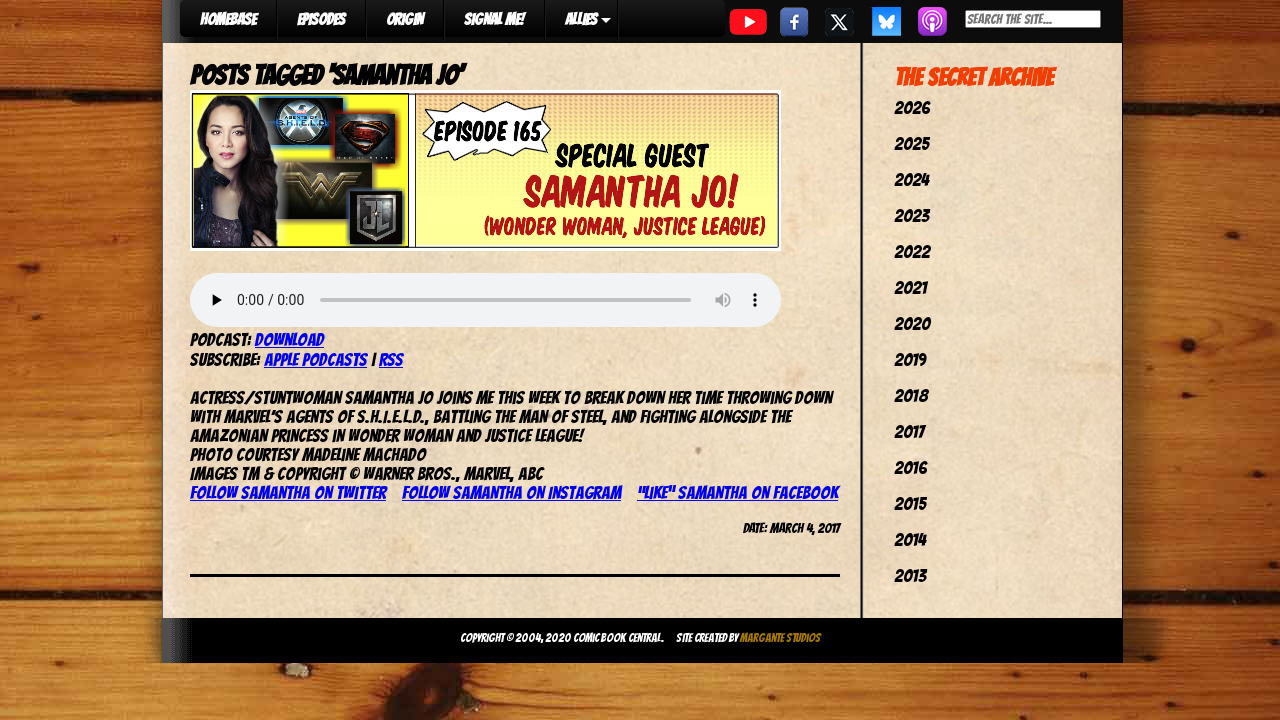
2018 (911, 395)
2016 (910, 467)
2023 (911, 215)
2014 (910, 539)
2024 (911, 179)
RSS (391, 359)
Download (289, 339)
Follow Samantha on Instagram (511, 492)
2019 (910, 359)
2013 (910, 575)
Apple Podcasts (315, 359)
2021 (910, 287)
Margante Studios (780, 637)
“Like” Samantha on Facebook (737, 492)
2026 (912, 107)
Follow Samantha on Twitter (288, 492)
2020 (912, 323)
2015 (910, 503)
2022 (912, 251)
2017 (909, 431)
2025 (911, 143)
